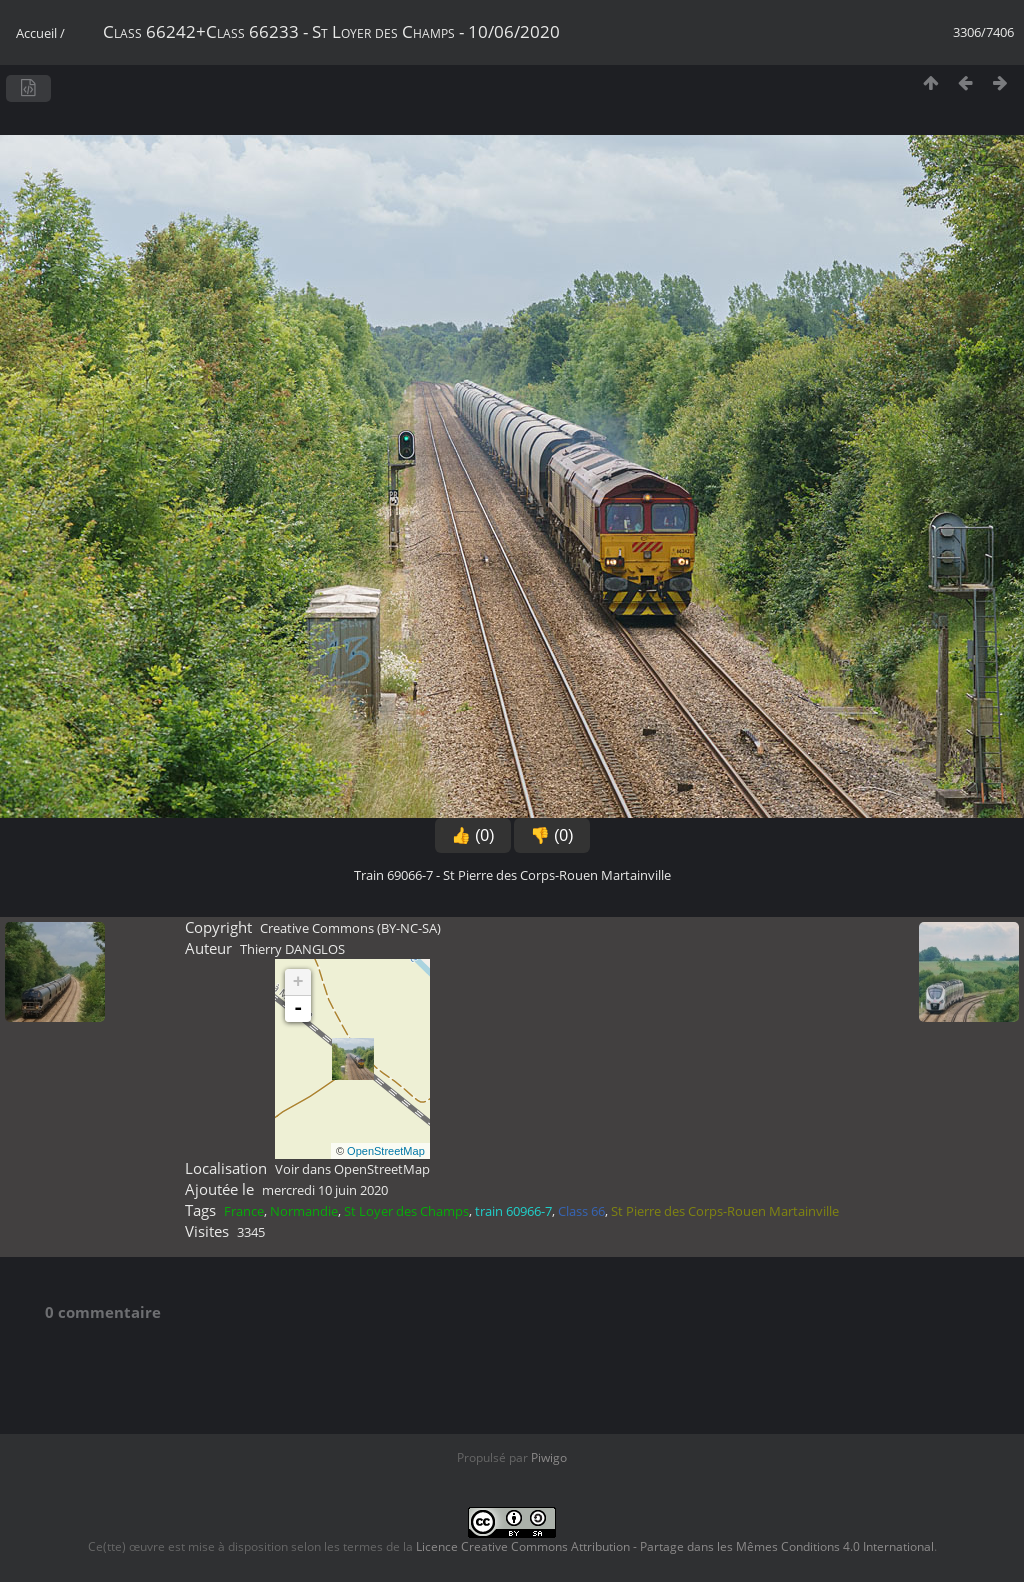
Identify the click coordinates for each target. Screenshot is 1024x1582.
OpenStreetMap (386, 1151)
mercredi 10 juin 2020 (325, 1190)
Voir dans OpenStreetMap (352, 1169)
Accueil (36, 33)
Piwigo (549, 1457)
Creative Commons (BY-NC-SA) (350, 928)
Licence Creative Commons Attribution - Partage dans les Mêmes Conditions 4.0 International (675, 1546)
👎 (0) (552, 835)
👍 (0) (473, 835)
